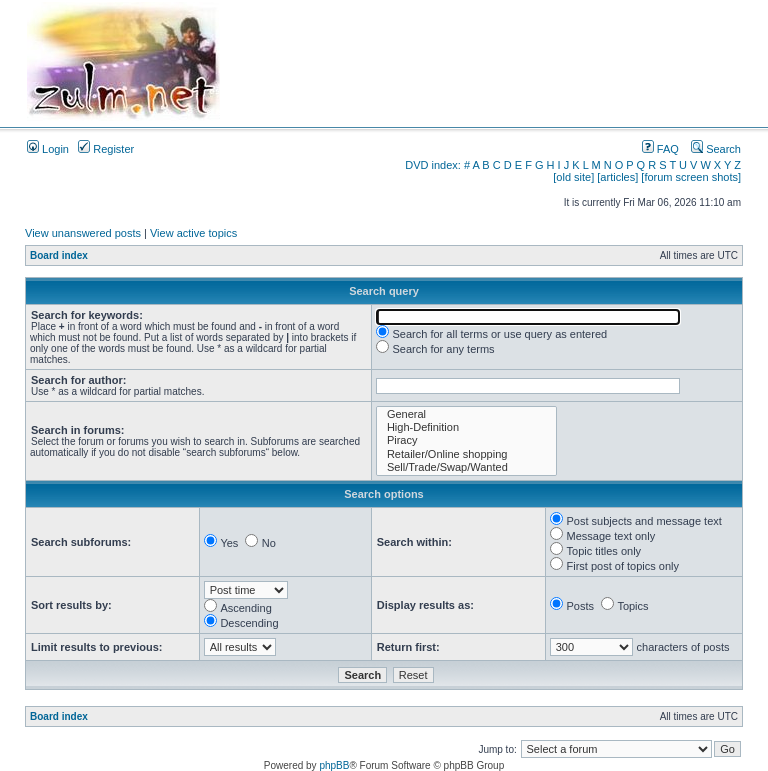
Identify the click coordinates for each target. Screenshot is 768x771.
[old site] (573, 177)
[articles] (617, 177)
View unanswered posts (83, 233)
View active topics (193, 233)
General (466, 414)
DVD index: (433, 165)
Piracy (466, 440)
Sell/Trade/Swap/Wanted (466, 467)
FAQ (660, 149)
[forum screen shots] (691, 177)
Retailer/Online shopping (466, 454)
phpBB (334, 765)
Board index (59, 255)
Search (716, 149)
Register (106, 149)
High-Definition (466, 427)
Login (48, 149)
